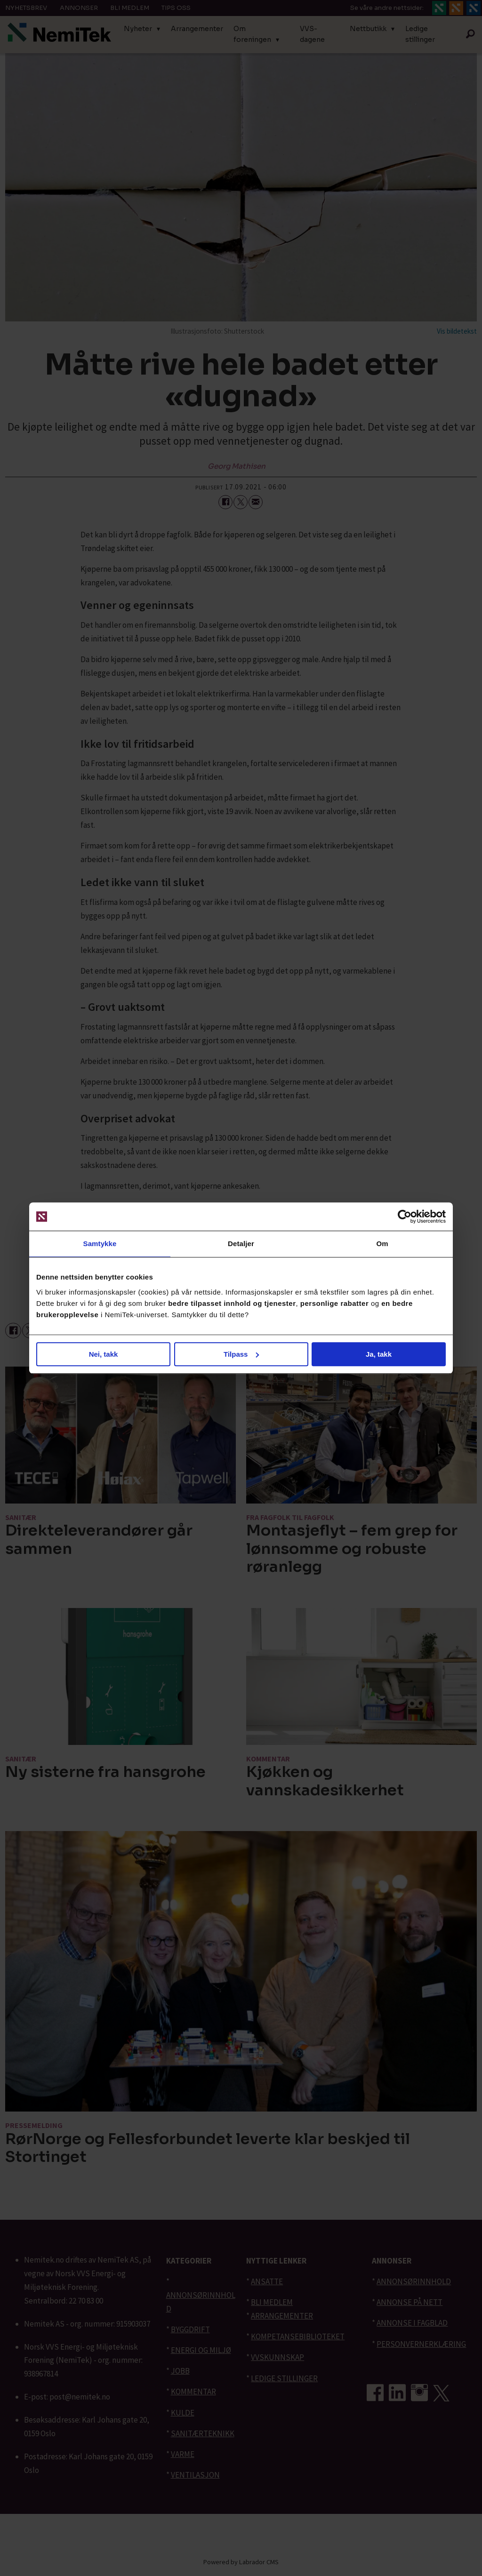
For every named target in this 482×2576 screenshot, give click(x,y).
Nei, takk (103, 1354)
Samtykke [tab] (100, 1244)
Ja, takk (379, 1354)
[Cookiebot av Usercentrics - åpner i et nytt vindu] (404, 1216)
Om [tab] (382, 1244)
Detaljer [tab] (241, 1244)
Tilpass (241, 1354)
